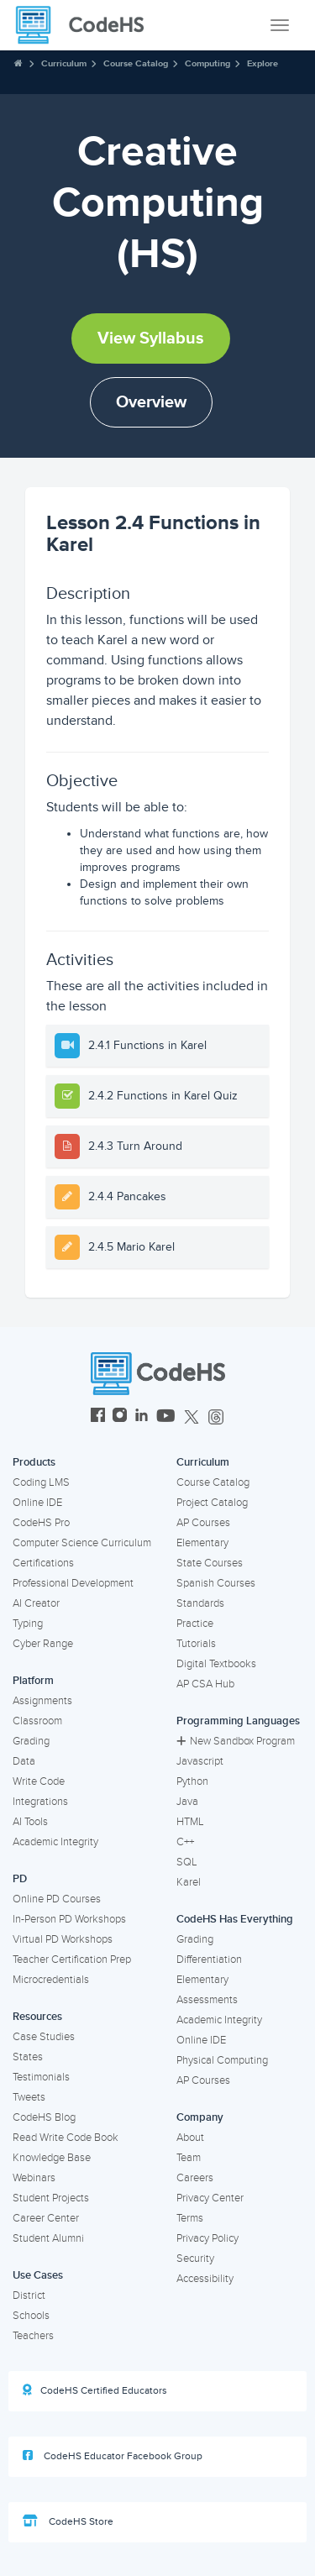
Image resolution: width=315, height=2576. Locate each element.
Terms (189, 2218)
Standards (200, 1603)
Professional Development (73, 1583)
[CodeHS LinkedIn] (141, 1417)
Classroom (37, 1721)
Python (192, 1781)
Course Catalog (135, 63)
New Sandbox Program (235, 1741)
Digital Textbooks (216, 1664)
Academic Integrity (55, 1842)
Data (24, 1761)
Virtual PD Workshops (63, 1939)
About (190, 2137)
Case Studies (44, 2036)
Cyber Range (43, 1643)
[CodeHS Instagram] (120, 1417)
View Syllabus (150, 338)
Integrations (40, 1801)
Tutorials (196, 1643)
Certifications (43, 1563)
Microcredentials (51, 1979)
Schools (31, 2315)
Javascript (199, 1761)
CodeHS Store (68, 2521)
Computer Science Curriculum (82, 1543)
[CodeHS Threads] (215, 1417)
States (28, 2057)
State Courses (209, 1563)
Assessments (207, 2000)
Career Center (46, 2218)
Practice (194, 1623)
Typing (28, 1623)
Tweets (29, 2097)
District (29, 2295)
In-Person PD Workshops (69, 1919)
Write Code (39, 1781)
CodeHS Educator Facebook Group (112, 2456)
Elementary (202, 1543)
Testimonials (41, 2077)
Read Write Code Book (65, 2137)
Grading (31, 1741)
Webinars (34, 2178)
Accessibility (205, 2278)
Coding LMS (41, 1482)
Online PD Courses (57, 1899)
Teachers (33, 2336)
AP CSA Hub (205, 1684)
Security (195, 2258)
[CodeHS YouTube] (166, 1417)
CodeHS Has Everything (234, 1919)
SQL (186, 1862)
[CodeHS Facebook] (98, 1417)
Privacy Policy (207, 2238)
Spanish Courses (215, 1583)
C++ (185, 1842)
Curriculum (64, 63)
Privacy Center (210, 2198)
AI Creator (36, 1603)
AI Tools (30, 1821)
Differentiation (209, 1959)
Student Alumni (48, 2238)
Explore (262, 63)
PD (20, 1879)
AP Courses (203, 1522)
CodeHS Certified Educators (95, 2390)
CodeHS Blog (44, 2117)
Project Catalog (212, 1502)
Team (188, 2157)
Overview (151, 402)
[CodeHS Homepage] (86, 25)
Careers (194, 2178)
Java (187, 1801)
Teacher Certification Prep (72, 1959)
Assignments (42, 1701)
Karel (188, 1882)
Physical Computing (222, 2060)
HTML (190, 1821)
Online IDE (37, 1502)
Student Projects (51, 2198)
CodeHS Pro (41, 1522)
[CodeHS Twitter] (191, 1417)
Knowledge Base (52, 2157)
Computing (207, 63)
